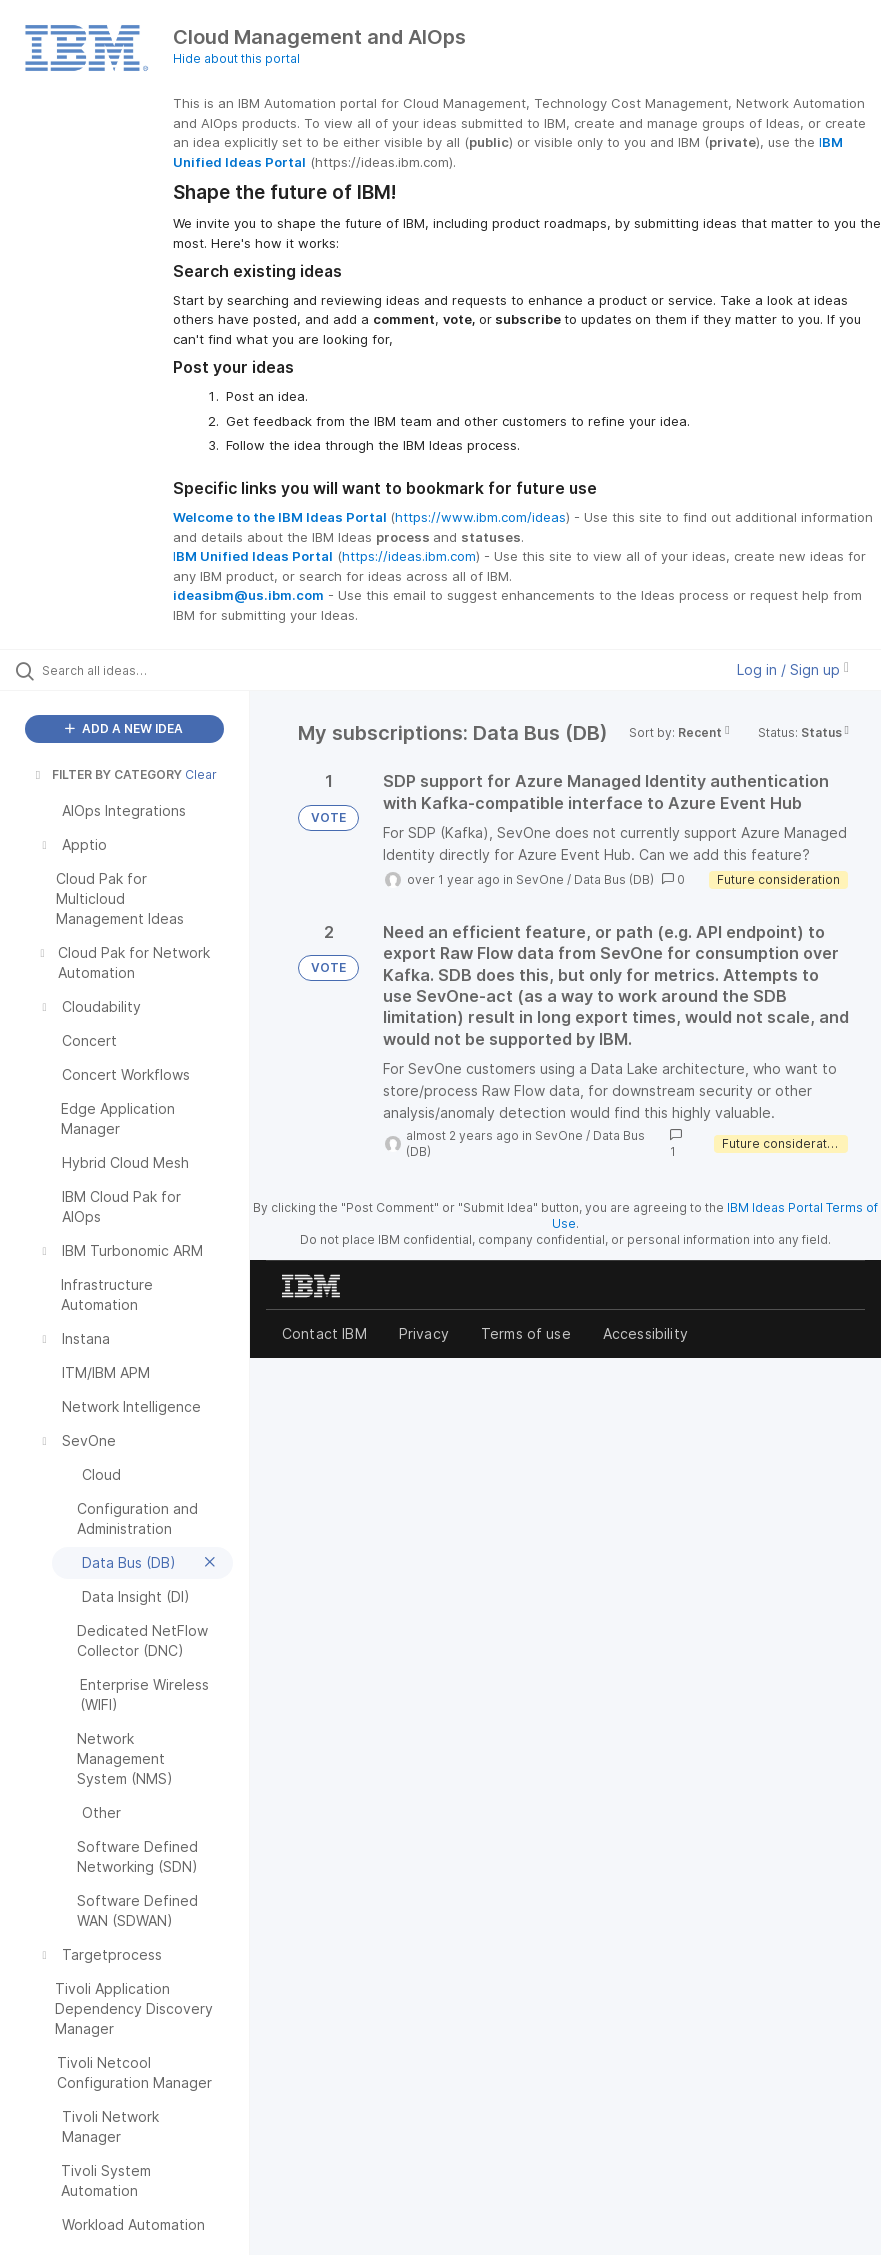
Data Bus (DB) (614, 879)
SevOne (540, 879)
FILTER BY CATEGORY (107, 774)
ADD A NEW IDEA (124, 728)
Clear (201, 774)
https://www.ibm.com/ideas (480, 517)
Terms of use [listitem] (526, 1333)
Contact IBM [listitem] (324, 1333)
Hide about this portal (236, 58)
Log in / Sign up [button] (793, 669)
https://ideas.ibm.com (409, 556)
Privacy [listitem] (424, 1333)
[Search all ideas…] (135, 670)
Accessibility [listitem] (645, 1333)
